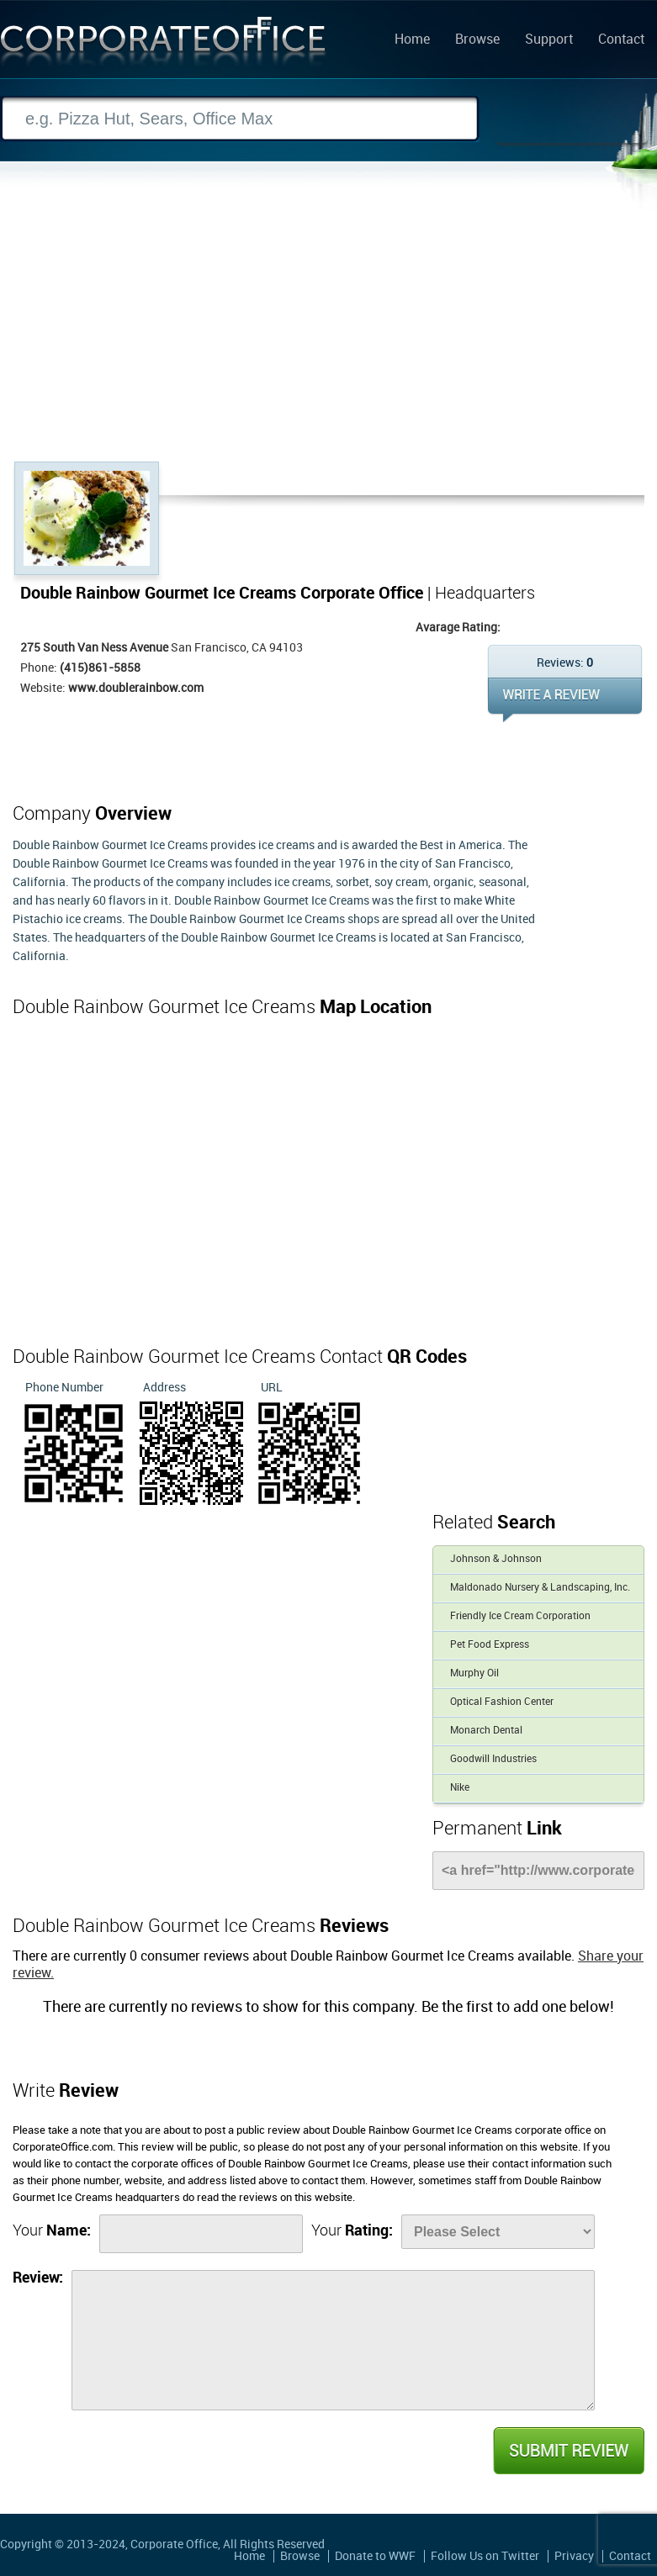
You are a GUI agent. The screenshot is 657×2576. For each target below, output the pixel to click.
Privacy (574, 2556)
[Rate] (498, 2231)
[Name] (201, 2233)
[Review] (333, 2340)
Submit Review (567, 2450)
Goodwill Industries (493, 1759)
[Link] (538, 1870)
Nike (459, 1787)
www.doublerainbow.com (136, 688)
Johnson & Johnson (496, 1559)
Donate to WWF (375, 2556)
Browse (477, 40)
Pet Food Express (489, 1644)
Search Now (572, 119)
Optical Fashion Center (502, 1702)
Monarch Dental (486, 1730)
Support (549, 40)
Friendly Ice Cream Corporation (520, 1616)
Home (412, 40)
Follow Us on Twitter (485, 2556)
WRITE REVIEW (565, 700)
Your (52, 2231)
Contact (621, 40)
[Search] (240, 119)
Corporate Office (163, 45)
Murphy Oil (474, 1673)
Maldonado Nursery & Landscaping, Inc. (540, 1587)
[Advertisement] (328, 335)
